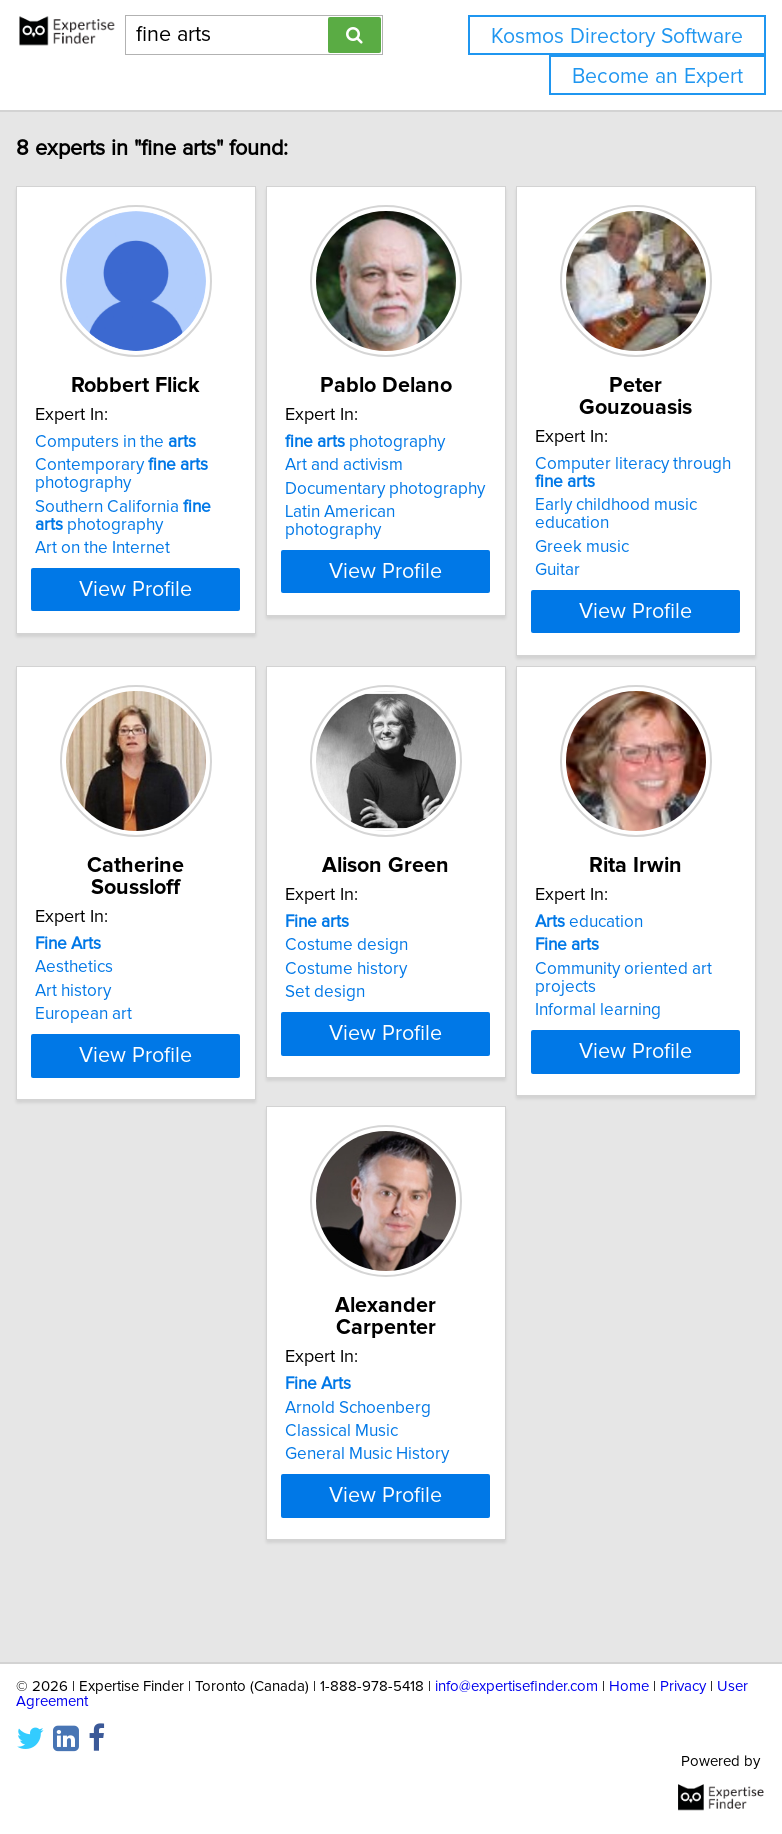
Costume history (346, 991)
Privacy (683, 1686)
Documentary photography (385, 511)
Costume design (346, 967)
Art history (73, 991)
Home (629, 1686)
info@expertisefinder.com (516, 1686)
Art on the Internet (102, 570)
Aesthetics (74, 967)
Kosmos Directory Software (617, 36)
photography (365, 464)
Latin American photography (340, 543)
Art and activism (344, 487)
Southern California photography (123, 538)
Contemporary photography (121, 496)
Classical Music (91, 1471)
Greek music (582, 547)
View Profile (136, 611)
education (589, 944)
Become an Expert (657, 76)
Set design (325, 1014)
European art (83, 1014)
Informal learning (598, 1032)
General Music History (117, 1494)
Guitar (557, 570)
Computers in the (115, 464)
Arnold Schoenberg (108, 1447)
